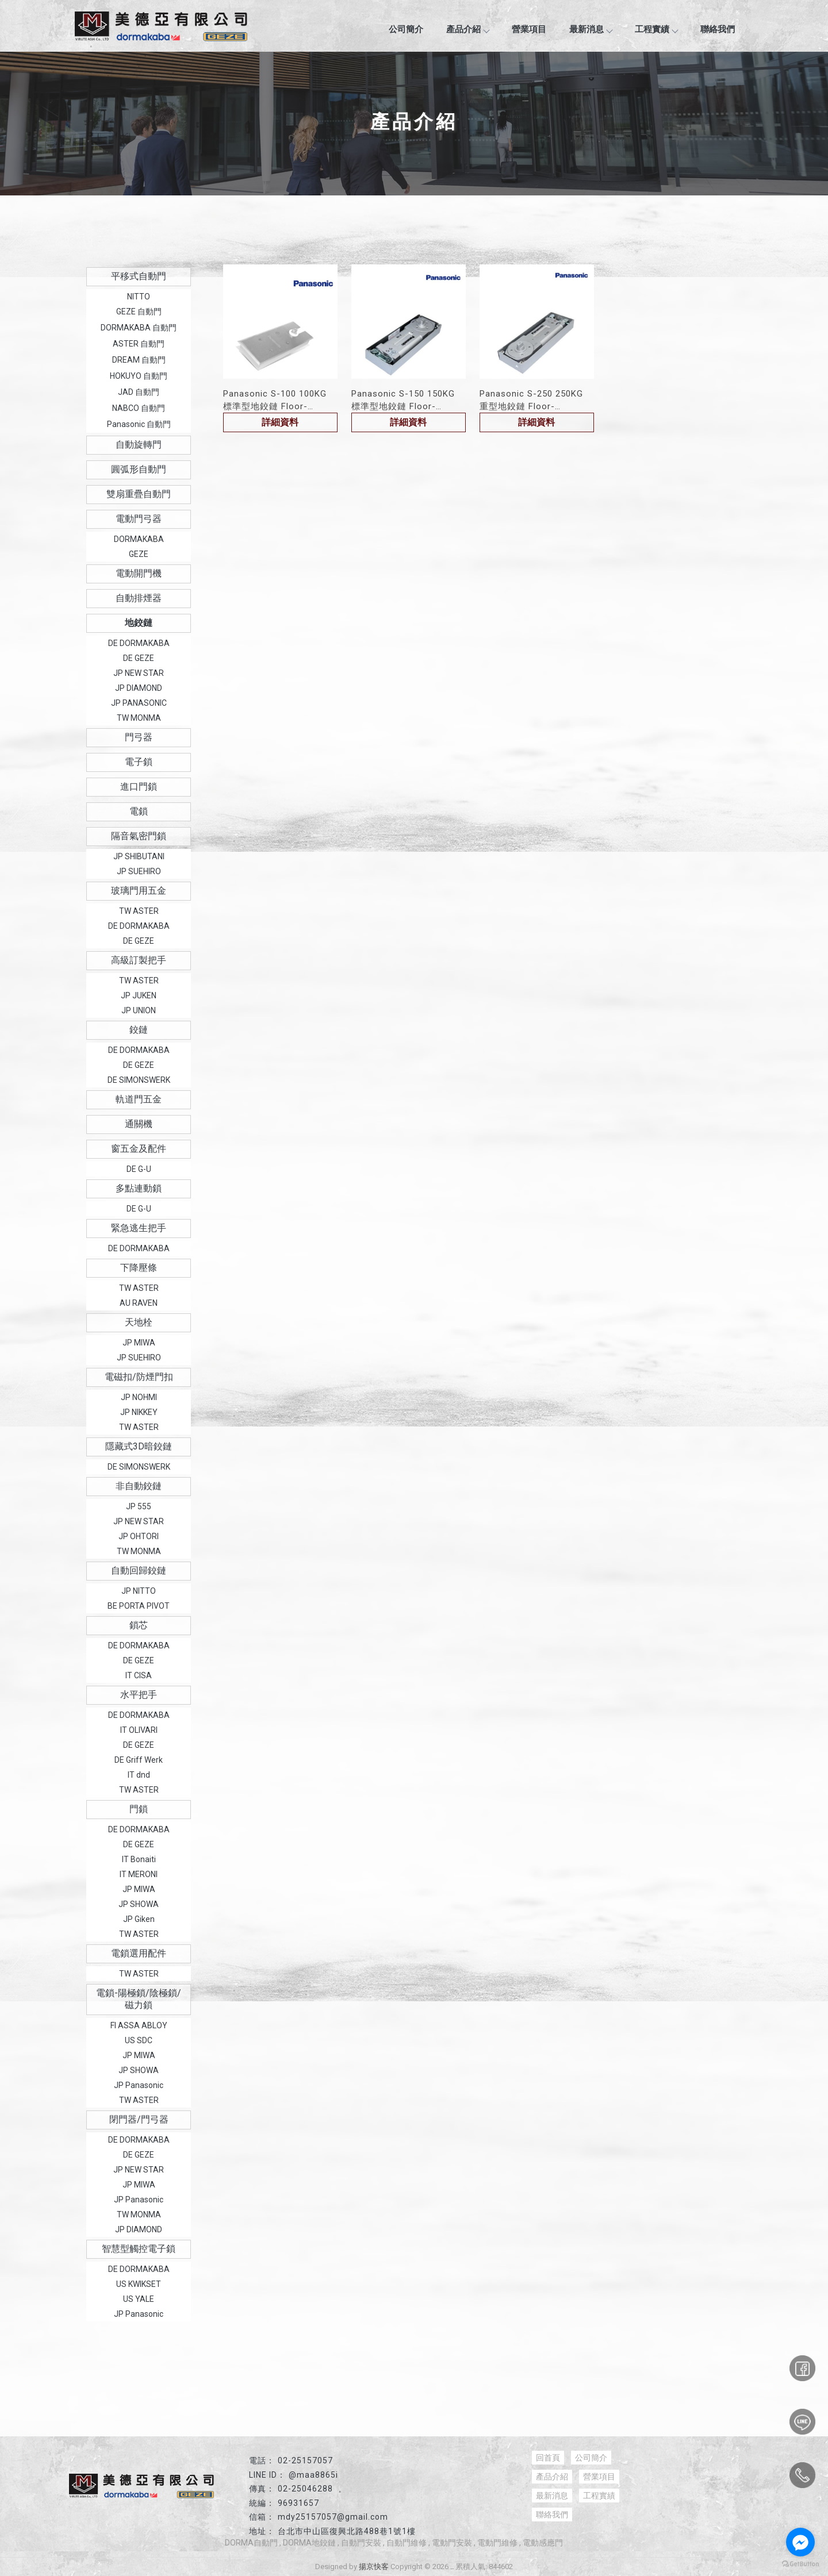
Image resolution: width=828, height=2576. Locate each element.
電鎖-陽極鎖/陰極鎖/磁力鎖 (138, 1998)
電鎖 (138, 811)
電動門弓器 (139, 518)
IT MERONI (139, 1874)
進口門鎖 (138, 786)
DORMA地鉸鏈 (309, 2542)
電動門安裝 (452, 2542)
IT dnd (139, 1774)
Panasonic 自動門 (139, 424)
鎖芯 (138, 1625)
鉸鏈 (138, 1029)
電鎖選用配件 (138, 1953)
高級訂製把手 (138, 960)
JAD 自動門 (138, 392)
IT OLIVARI (139, 1730)
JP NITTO (138, 1590)
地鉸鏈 (138, 622)
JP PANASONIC (139, 703)
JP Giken (139, 1919)
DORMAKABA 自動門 (139, 327)
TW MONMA (139, 717)
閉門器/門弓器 (138, 2119)
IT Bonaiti (139, 1859)
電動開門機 (139, 573)
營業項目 (529, 29)
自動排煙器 (139, 598)
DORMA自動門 (251, 2542)
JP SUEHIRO (139, 871)
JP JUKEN (138, 995)
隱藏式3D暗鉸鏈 (138, 1446)
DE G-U (138, 1169)
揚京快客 (374, 2566)
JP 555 (138, 1506)
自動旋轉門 (139, 444)
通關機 (138, 1123)
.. (452, 2566)
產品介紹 (467, 29)
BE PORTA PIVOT (139, 1605)
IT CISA (138, 1675)
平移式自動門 (138, 276)
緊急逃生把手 (138, 1227)
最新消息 (590, 29)
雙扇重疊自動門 (138, 494)
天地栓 (138, 1322)
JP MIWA (138, 1342)
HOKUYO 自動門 (138, 375)
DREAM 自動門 (139, 359)
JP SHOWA (138, 1904)
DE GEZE (138, 658)
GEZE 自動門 (139, 311)
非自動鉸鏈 (139, 1486)
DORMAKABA (139, 539)
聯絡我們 (717, 29)
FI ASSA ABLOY (138, 2025)
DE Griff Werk (138, 1759)
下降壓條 (138, 1267)
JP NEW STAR (138, 673)
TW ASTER (139, 911)
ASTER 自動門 (138, 343)
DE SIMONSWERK (139, 1080)
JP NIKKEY (139, 1412)
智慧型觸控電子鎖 (138, 2248)
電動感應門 (543, 2542)
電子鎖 (138, 761)
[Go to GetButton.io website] (800, 2564)
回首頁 (548, 2457)
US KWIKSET (138, 2284)
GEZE (138, 554)
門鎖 (138, 1809)
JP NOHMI (139, 1397)
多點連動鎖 (139, 1188)
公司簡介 (406, 29)
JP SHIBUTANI (138, 856)
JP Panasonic (138, 2085)
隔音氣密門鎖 (138, 836)
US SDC (138, 2040)
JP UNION (138, 1010)
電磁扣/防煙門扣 (139, 1376)
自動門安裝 (361, 2542)
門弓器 (138, 737)
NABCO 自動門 (138, 408)
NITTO (138, 296)
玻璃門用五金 (138, 890)
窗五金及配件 (138, 1148)
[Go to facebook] (800, 2542)
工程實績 (656, 29)
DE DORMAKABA (139, 643)
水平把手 (138, 1694)
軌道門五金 (139, 1099)
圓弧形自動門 (138, 469)
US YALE (138, 2299)
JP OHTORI (138, 1536)
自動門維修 (406, 2542)
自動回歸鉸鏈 (138, 1570)
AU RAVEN (139, 1303)
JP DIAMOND (138, 688)
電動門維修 (497, 2542)
